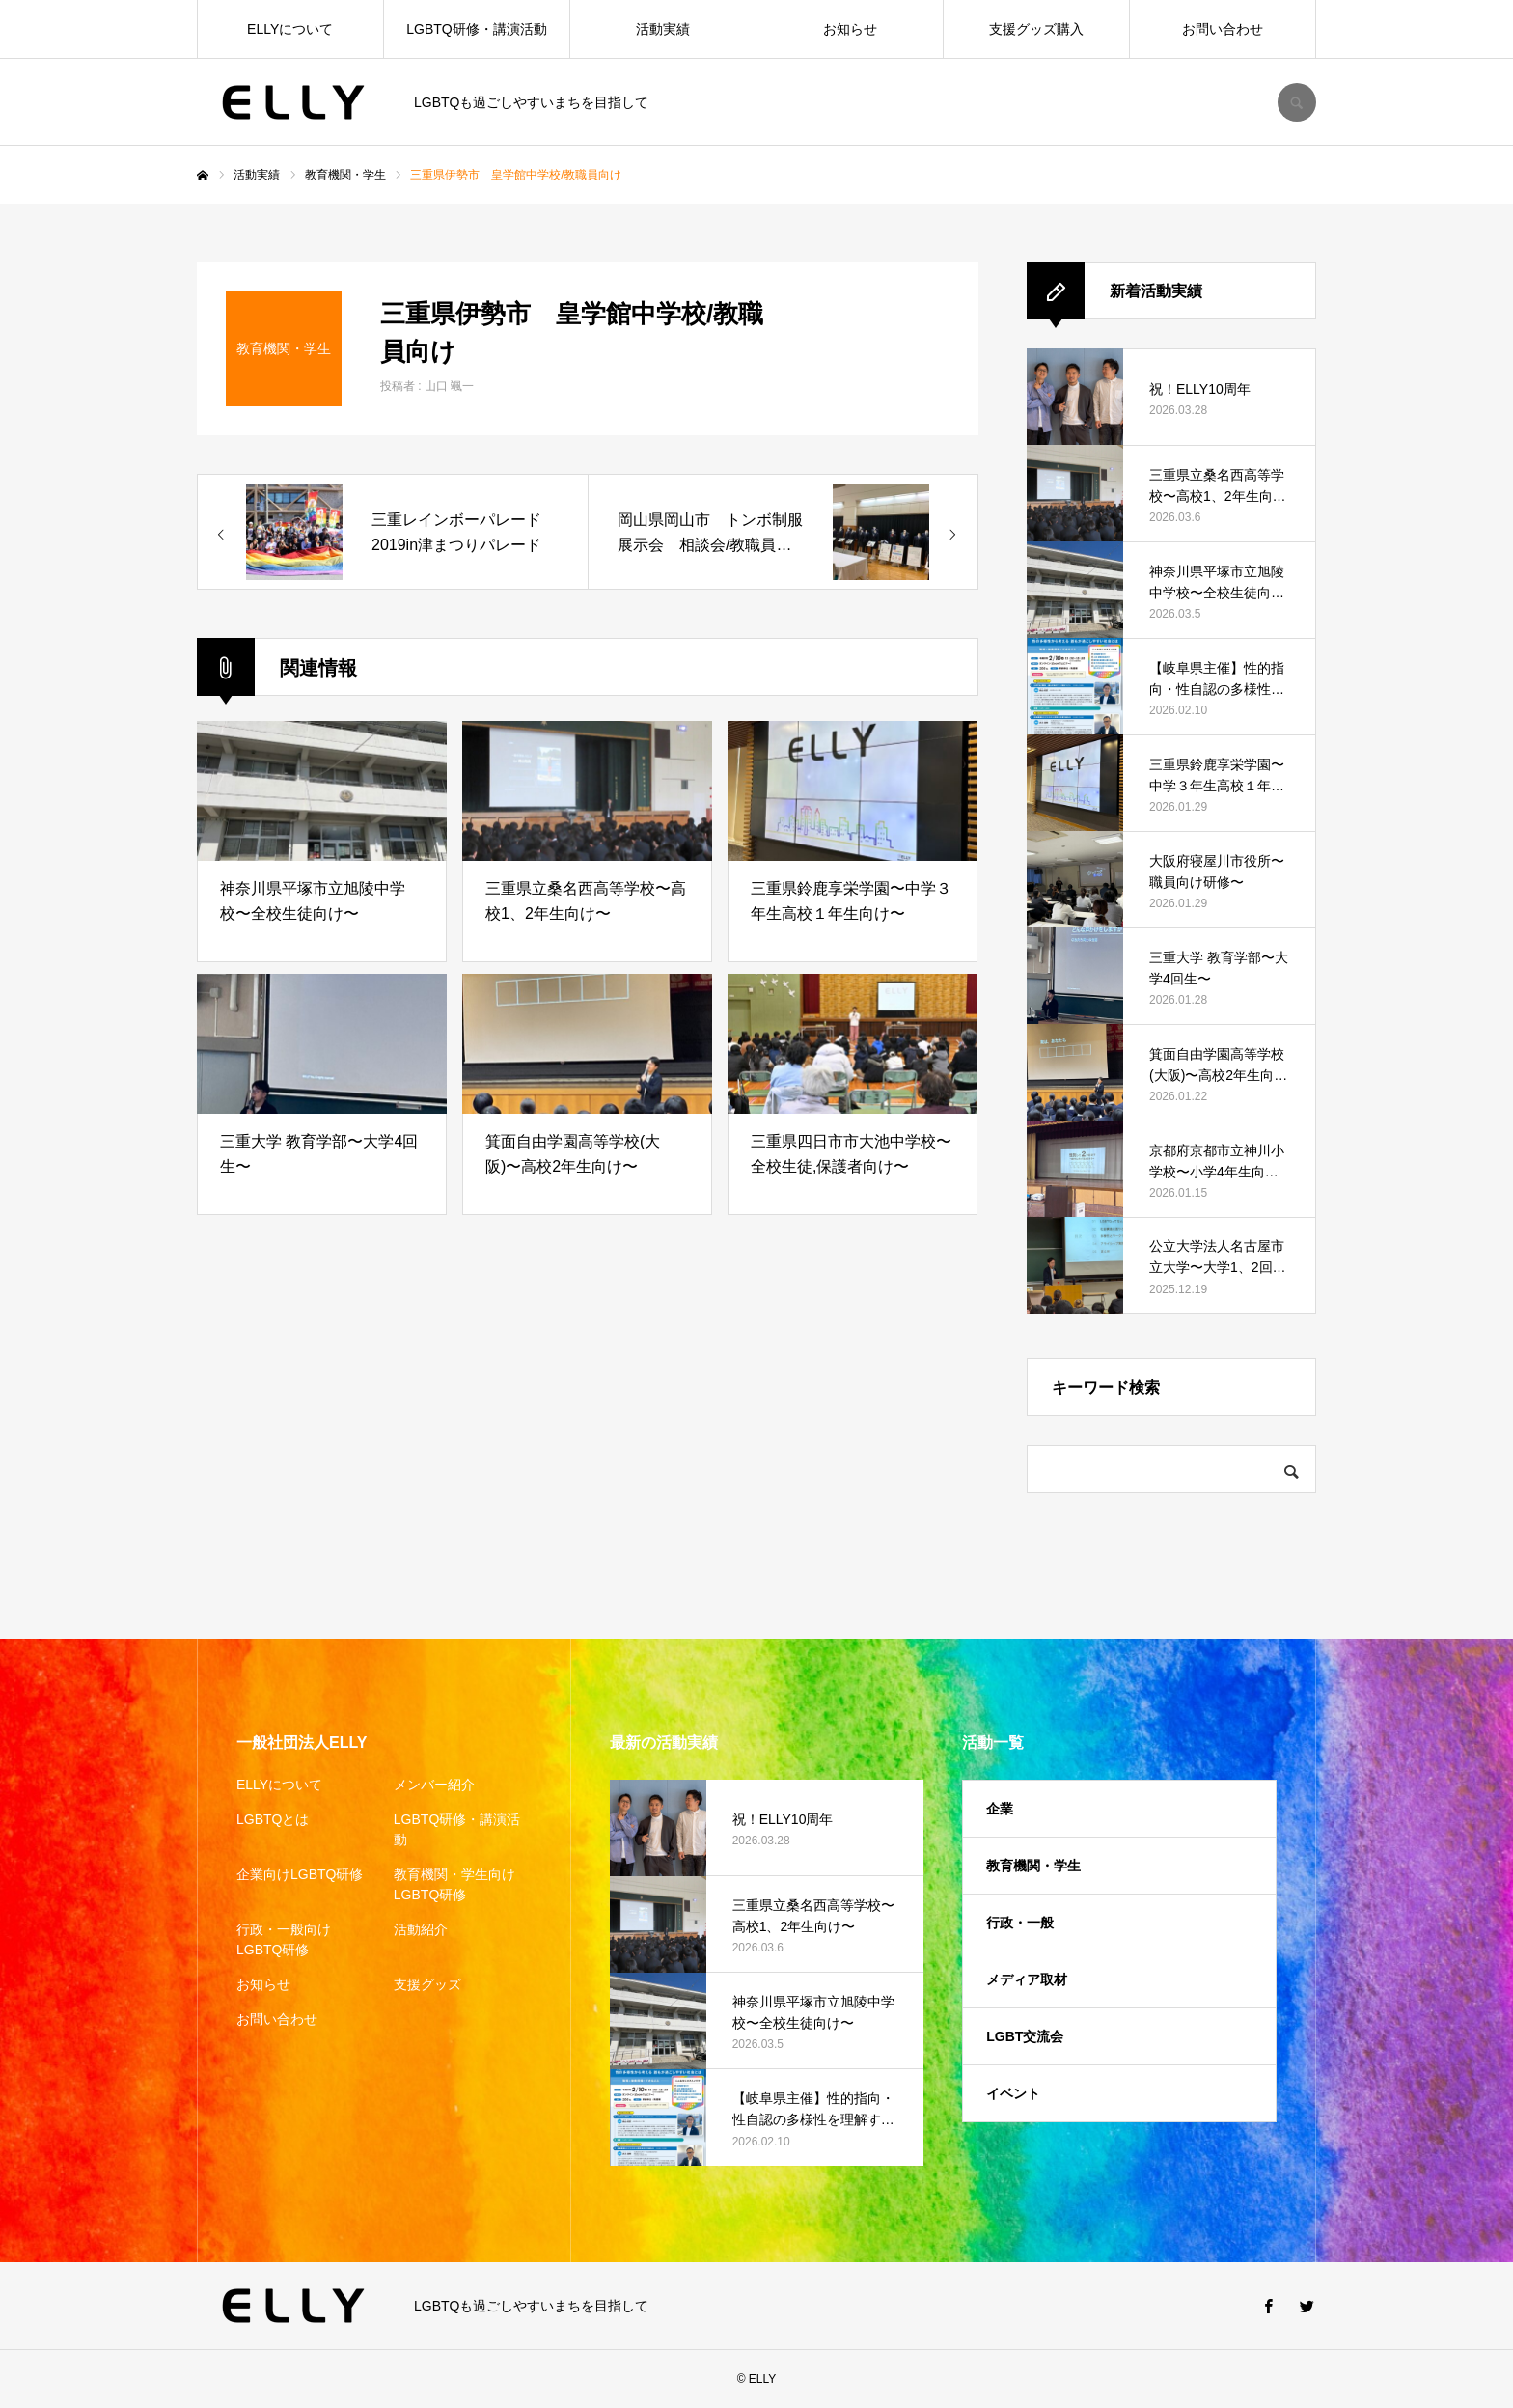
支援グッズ (427, 1984)
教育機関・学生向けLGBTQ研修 (454, 1884)
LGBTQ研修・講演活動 (476, 29)
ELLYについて (290, 29)
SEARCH (1297, 102)
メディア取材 (1026, 1979)
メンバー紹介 (434, 1784)
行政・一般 (1020, 1922)
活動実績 (663, 29)
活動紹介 (421, 1929)
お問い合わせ (1222, 29)
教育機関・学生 (1033, 1865)
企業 (999, 1808)
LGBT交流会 (1024, 2036)
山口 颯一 (449, 386)
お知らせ (850, 29)
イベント (1013, 2093)
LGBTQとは (272, 1819)
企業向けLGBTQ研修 (299, 1874)
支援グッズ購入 (1036, 29)
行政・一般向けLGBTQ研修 (283, 1939)
